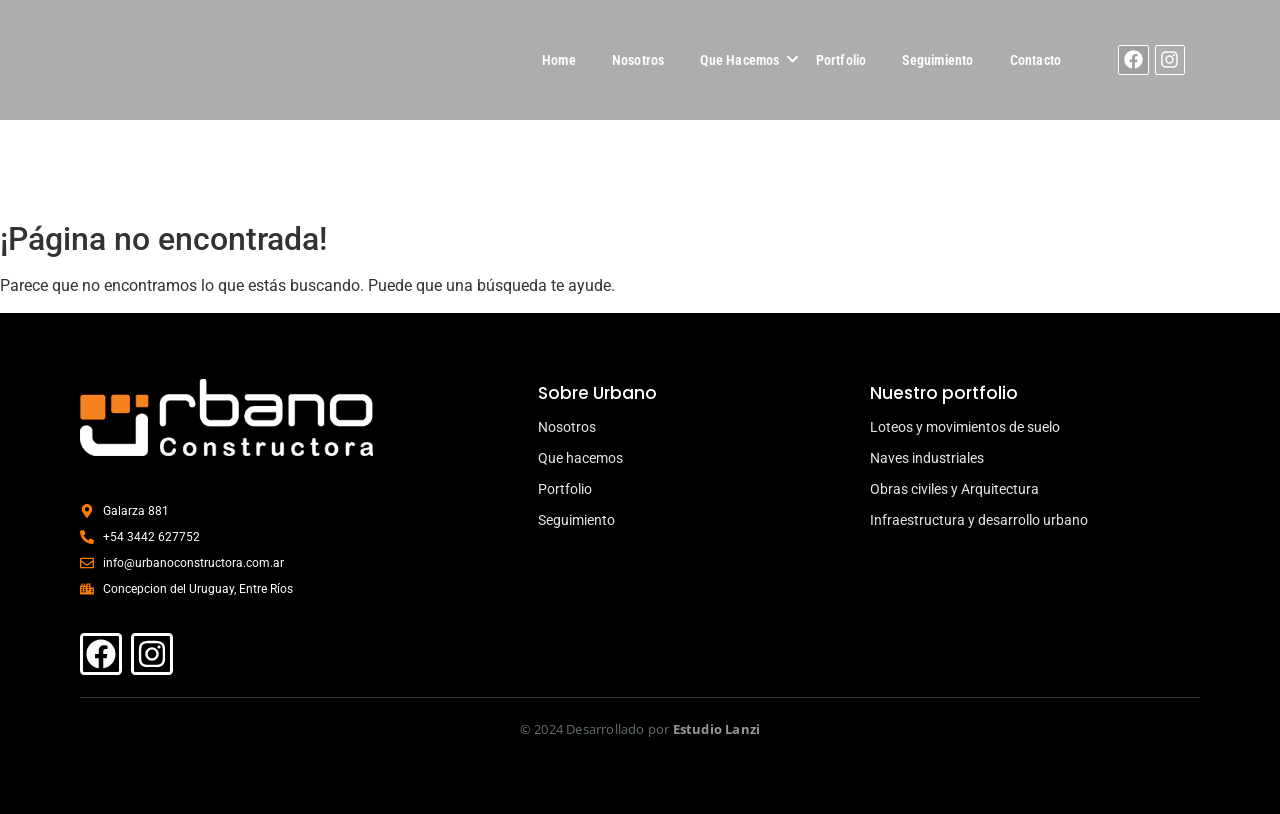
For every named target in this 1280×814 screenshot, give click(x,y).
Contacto (1036, 60)
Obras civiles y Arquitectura (954, 489)
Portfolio (841, 60)
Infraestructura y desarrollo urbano (979, 520)
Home (559, 60)
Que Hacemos (739, 60)
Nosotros (638, 60)
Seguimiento (937, 60)
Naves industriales (927, 458)
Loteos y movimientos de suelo (965, 427)
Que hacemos (580, 458)
